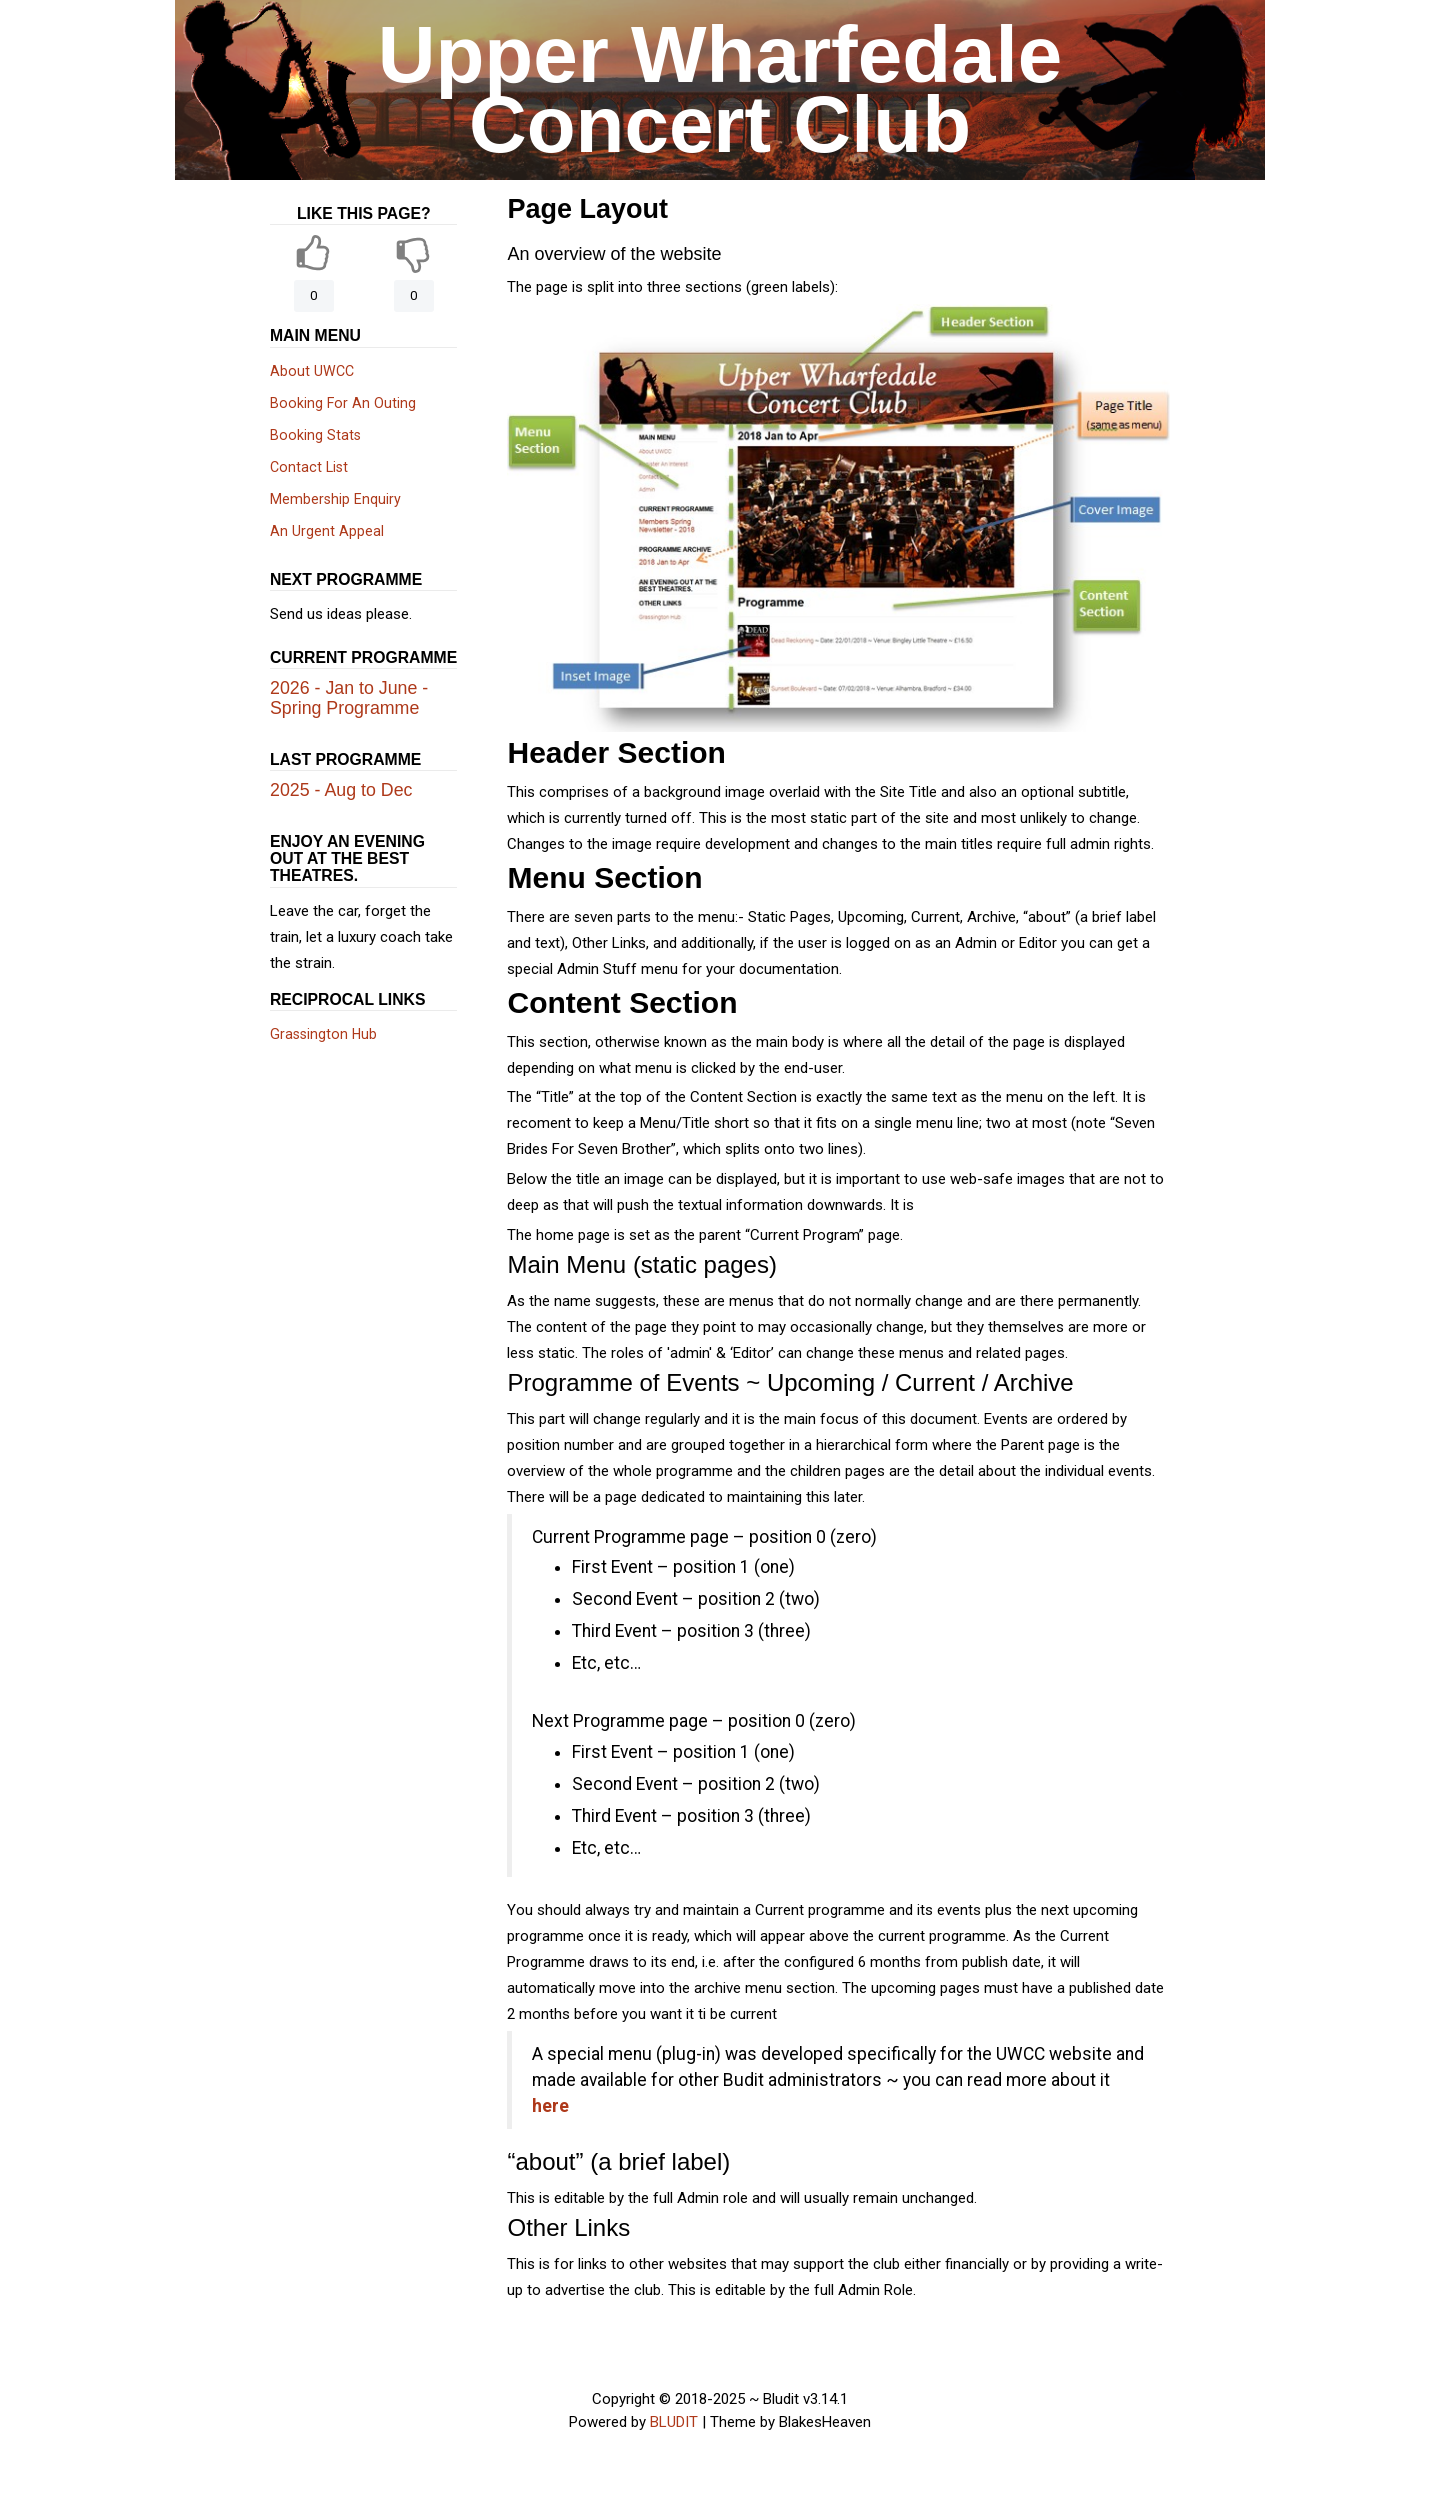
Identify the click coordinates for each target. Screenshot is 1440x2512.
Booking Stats (315, 435)
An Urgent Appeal (327, 531)
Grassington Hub (323, 1034)
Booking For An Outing (343, 403)
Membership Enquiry (335, 499)
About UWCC (312, 371)
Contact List (309, 467)
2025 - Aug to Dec (341, 790)
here (550, 2106)
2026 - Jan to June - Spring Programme (349, 698)
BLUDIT (674, 2422)
